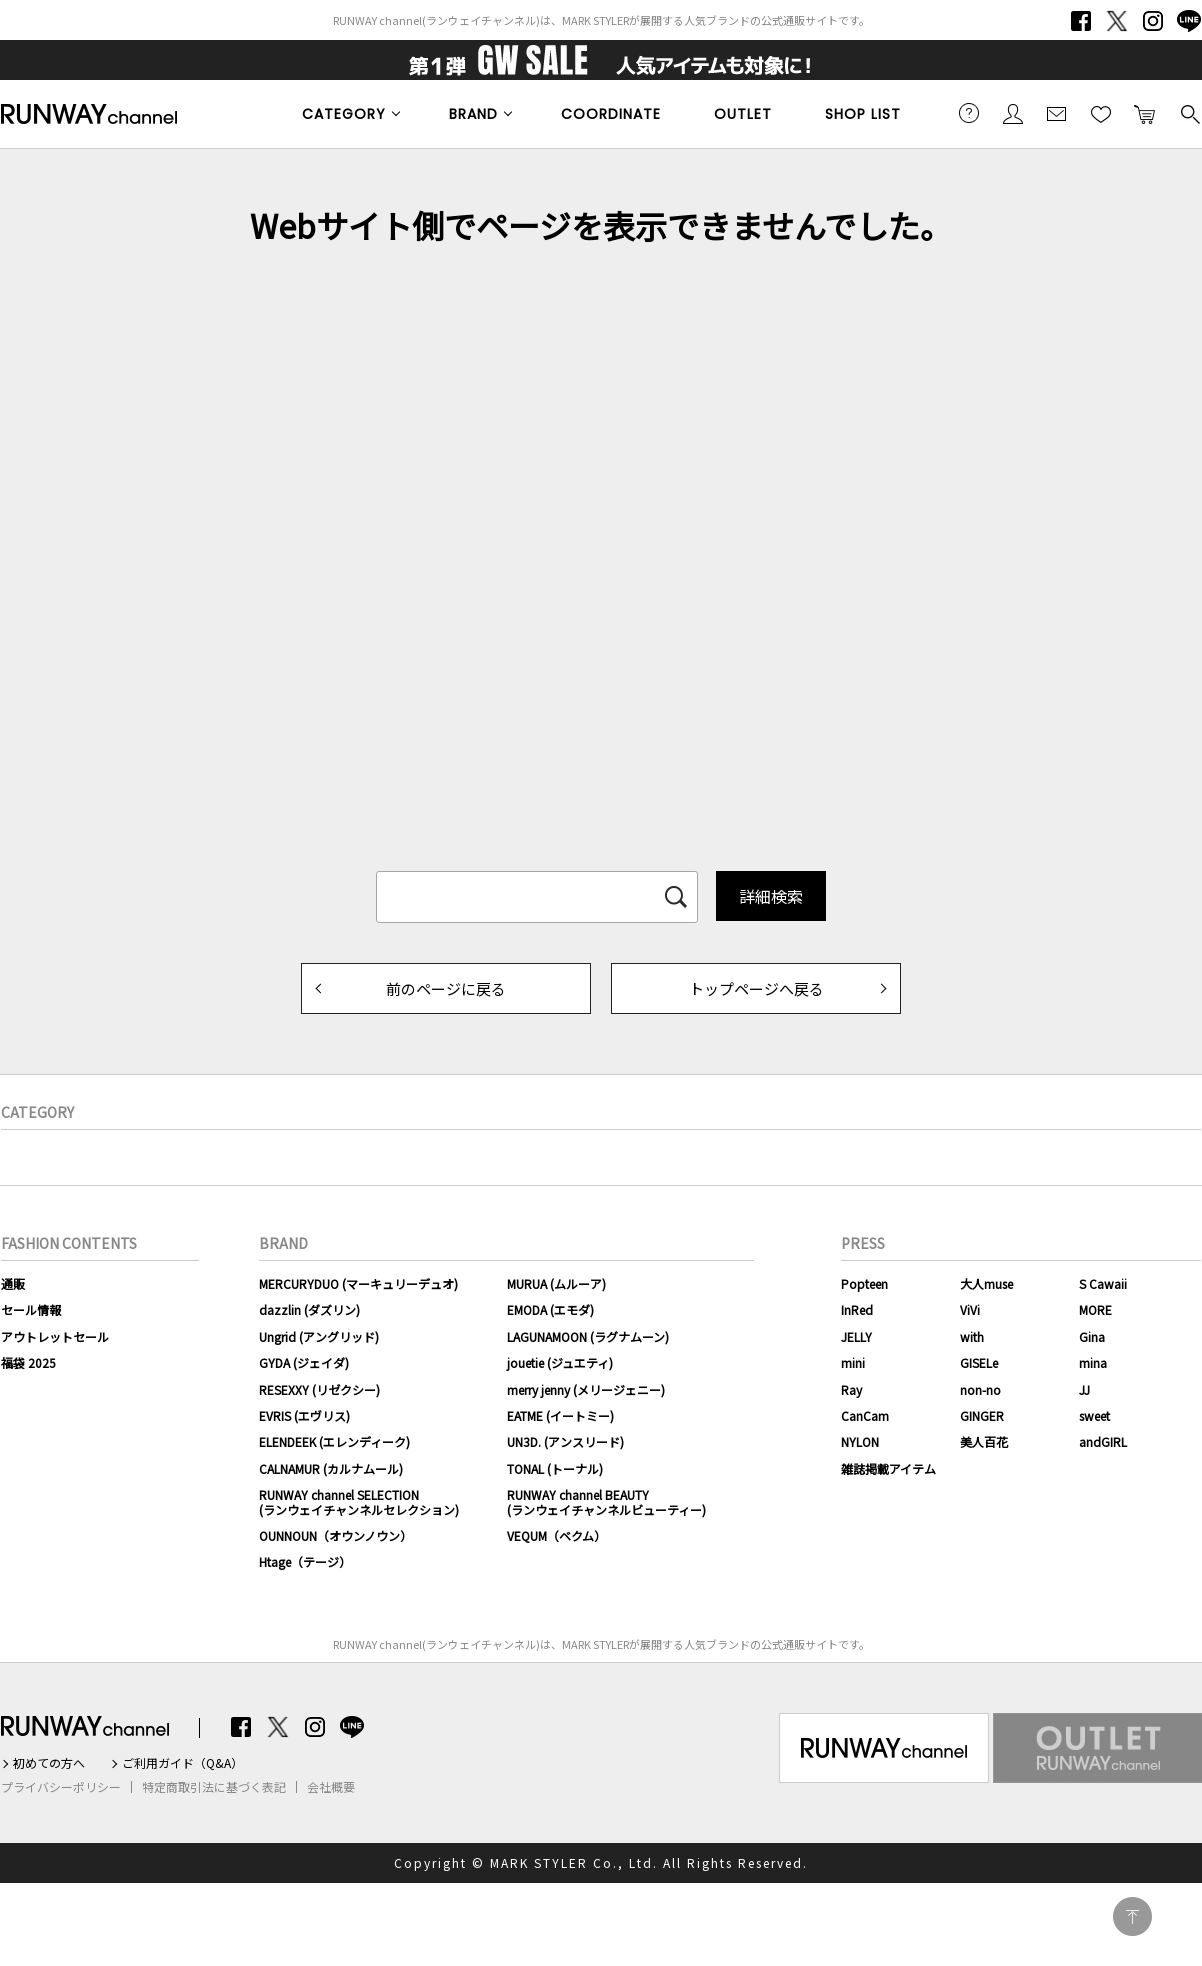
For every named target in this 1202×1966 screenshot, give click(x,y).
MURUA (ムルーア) (556, 1283)
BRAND (473, 114)
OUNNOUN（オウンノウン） (335, 1535)
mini (853, 1362)
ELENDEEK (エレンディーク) (334, 1441)
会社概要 (331, 1787)
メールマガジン (1057, 113)
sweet (1094, 1415)
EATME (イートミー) (560, 1415)
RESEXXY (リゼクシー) (319, 1389)
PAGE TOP (1132, 1916)
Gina (1092, 1336)
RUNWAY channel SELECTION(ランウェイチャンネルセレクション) (359, 1501)
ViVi (970, 1309)
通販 (13, 1283)
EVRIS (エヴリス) (304, 1415)
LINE (1189, 21)
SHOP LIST (863, 114)
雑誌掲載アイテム (888, 1468)
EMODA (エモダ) (550, 1309)
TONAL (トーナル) (555, 1468)
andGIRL (1103, 1441)
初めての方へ (49, 1763)
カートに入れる (1145, 113)
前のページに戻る (446, 988)
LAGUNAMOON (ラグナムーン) (588, 1336)
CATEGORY (344, 114)
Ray (851, 1389)
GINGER (982, 1415)
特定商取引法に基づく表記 (214, 1787)
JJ (1084, 1389)
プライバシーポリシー (61, 1787)
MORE (1095, 1309)
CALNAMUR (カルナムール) (331, 1468)
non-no (980, 1389)
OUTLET (743, 114)
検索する (1189, 113)
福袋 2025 (28, 1362)
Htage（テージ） (305, 1561)
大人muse (986, 1283)
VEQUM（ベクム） (556, 1535)
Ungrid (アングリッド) (319, 1336)
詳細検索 (771, 896)
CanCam (865, 1415)
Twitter (1117, 21)
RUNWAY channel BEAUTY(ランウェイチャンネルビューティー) (606, 1501)
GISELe (979, 1362)
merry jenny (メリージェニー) (586, 1389)
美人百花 (984, 1441)
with (972, 1336)
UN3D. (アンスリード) (565, 1441)
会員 (1013, 113)
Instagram (1153, 21)
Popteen (864, 1283)
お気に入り (1101, 113)
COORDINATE (611, 114)
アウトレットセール (55, 1336)
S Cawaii (1103, 1283)
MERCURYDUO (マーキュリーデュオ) (358, 1283)
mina (1093, 1362)
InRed (857, 1309)
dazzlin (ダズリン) (309, 1309)
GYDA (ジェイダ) (304, 1362)
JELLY (856, 1336)
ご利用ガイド (969, 113)
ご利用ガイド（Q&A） (182, 1763)
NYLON (860, 1441)
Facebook (1081, 21)
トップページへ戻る (756, 988)
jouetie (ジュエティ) (560, 1362)
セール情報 (31, 1309)
